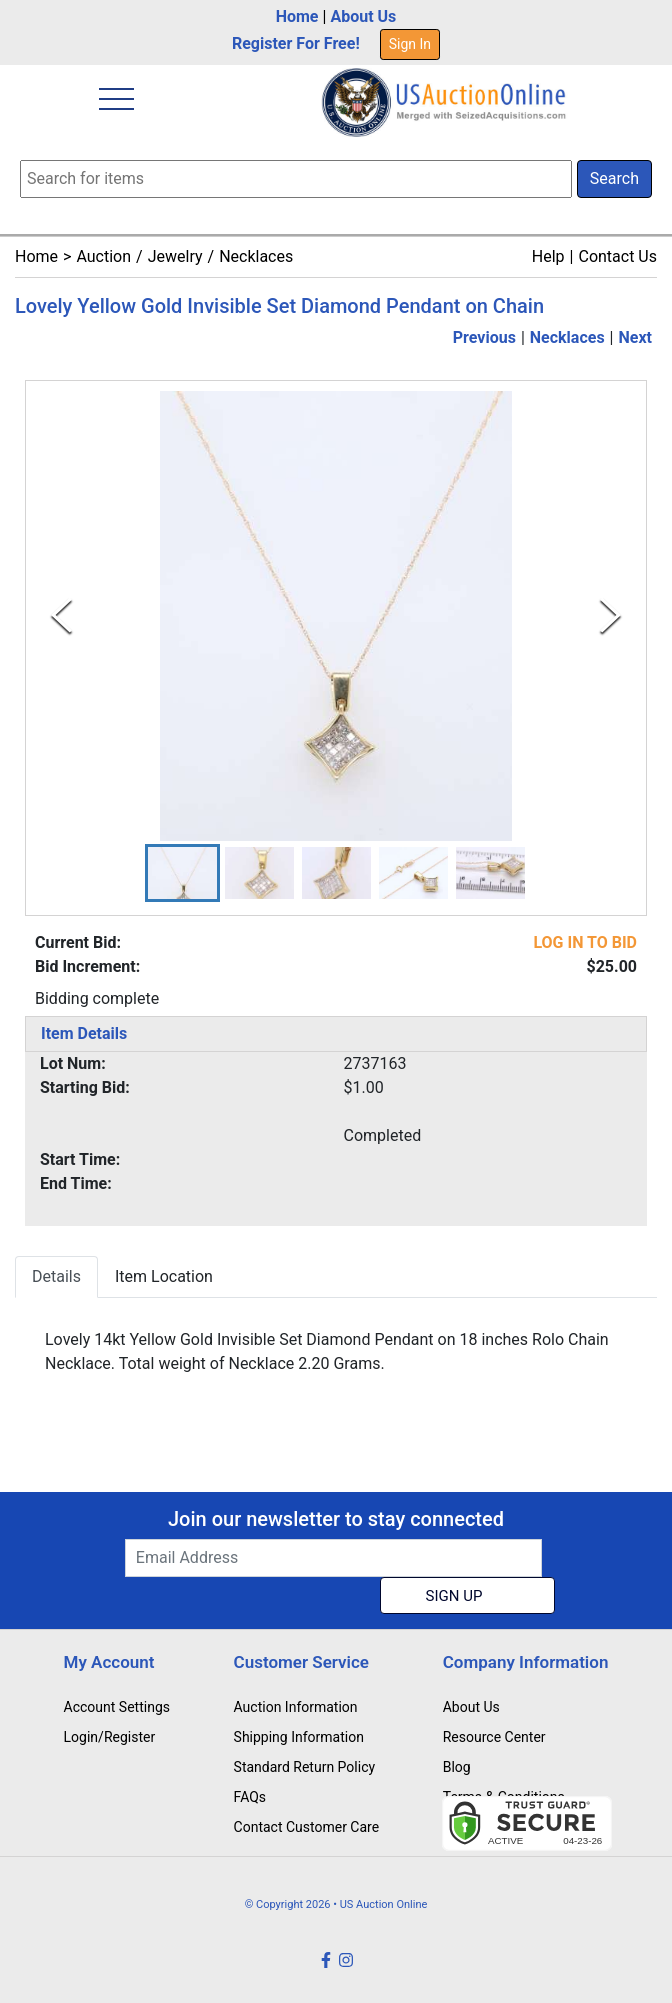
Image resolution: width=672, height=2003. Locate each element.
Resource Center (494, 1737)
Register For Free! (296, 43)
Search (614, 178)
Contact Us (617, 256)
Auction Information (296, 1707)
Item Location (164, 1276)
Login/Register (110, 1737)
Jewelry (175, 256)
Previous (484, 337)
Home (297, 16)
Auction (103, 256)
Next (635, 337)
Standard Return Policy (305, 1767)
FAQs (250, 1797)
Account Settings (117, 1707)
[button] (182, 873)
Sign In (410, 44)
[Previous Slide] (61, 615)
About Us (363, 16)
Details (56, 1276)
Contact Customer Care (307, 1827)
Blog (457, 1767)
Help (548, 256)
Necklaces (256, 256)
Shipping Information (299, 1737)
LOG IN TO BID (585, 942)
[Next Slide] (610, 615)
